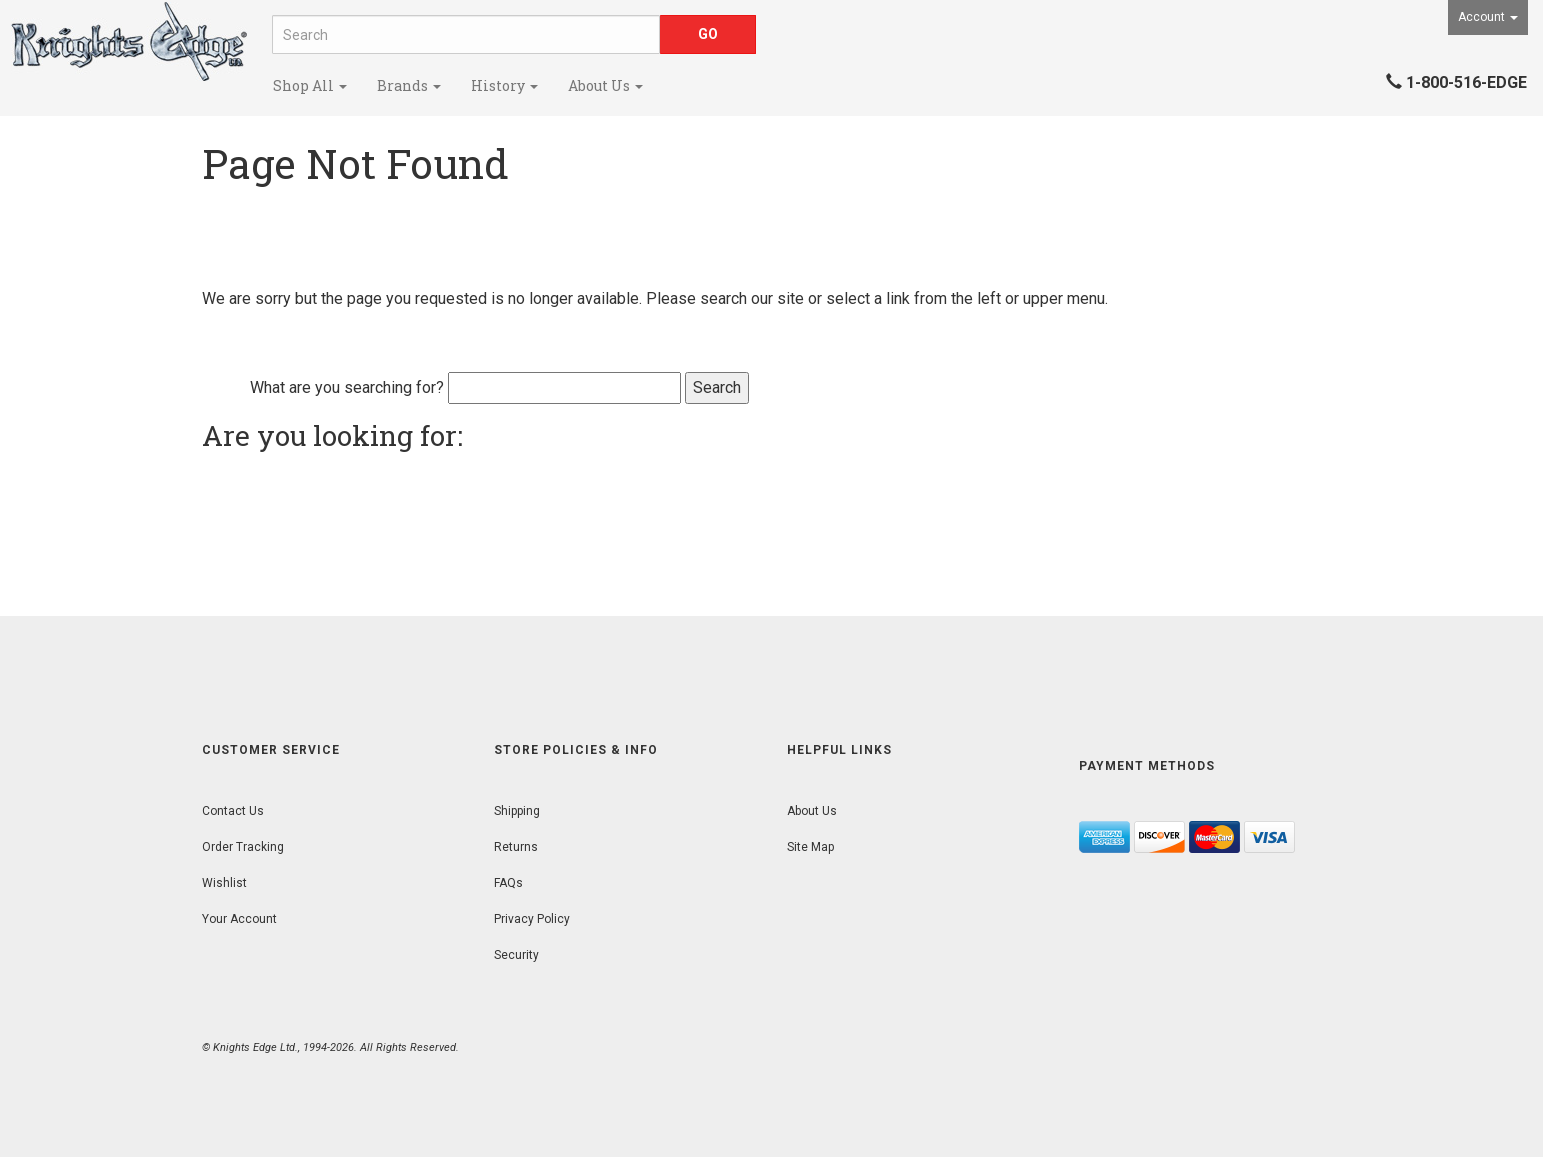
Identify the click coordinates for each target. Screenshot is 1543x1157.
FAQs (508, 883)
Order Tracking (243, 847)
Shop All (310, 85)
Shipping (517, 811)
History (504, 85)
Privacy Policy (532, 919)
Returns (516, 847)
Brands (409, 85)
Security (516, 955)
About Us (605, 85)
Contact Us (233, 811)
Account (1488, 17)
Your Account (239, 919)
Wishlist (224, 883)
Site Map (810, 847)
